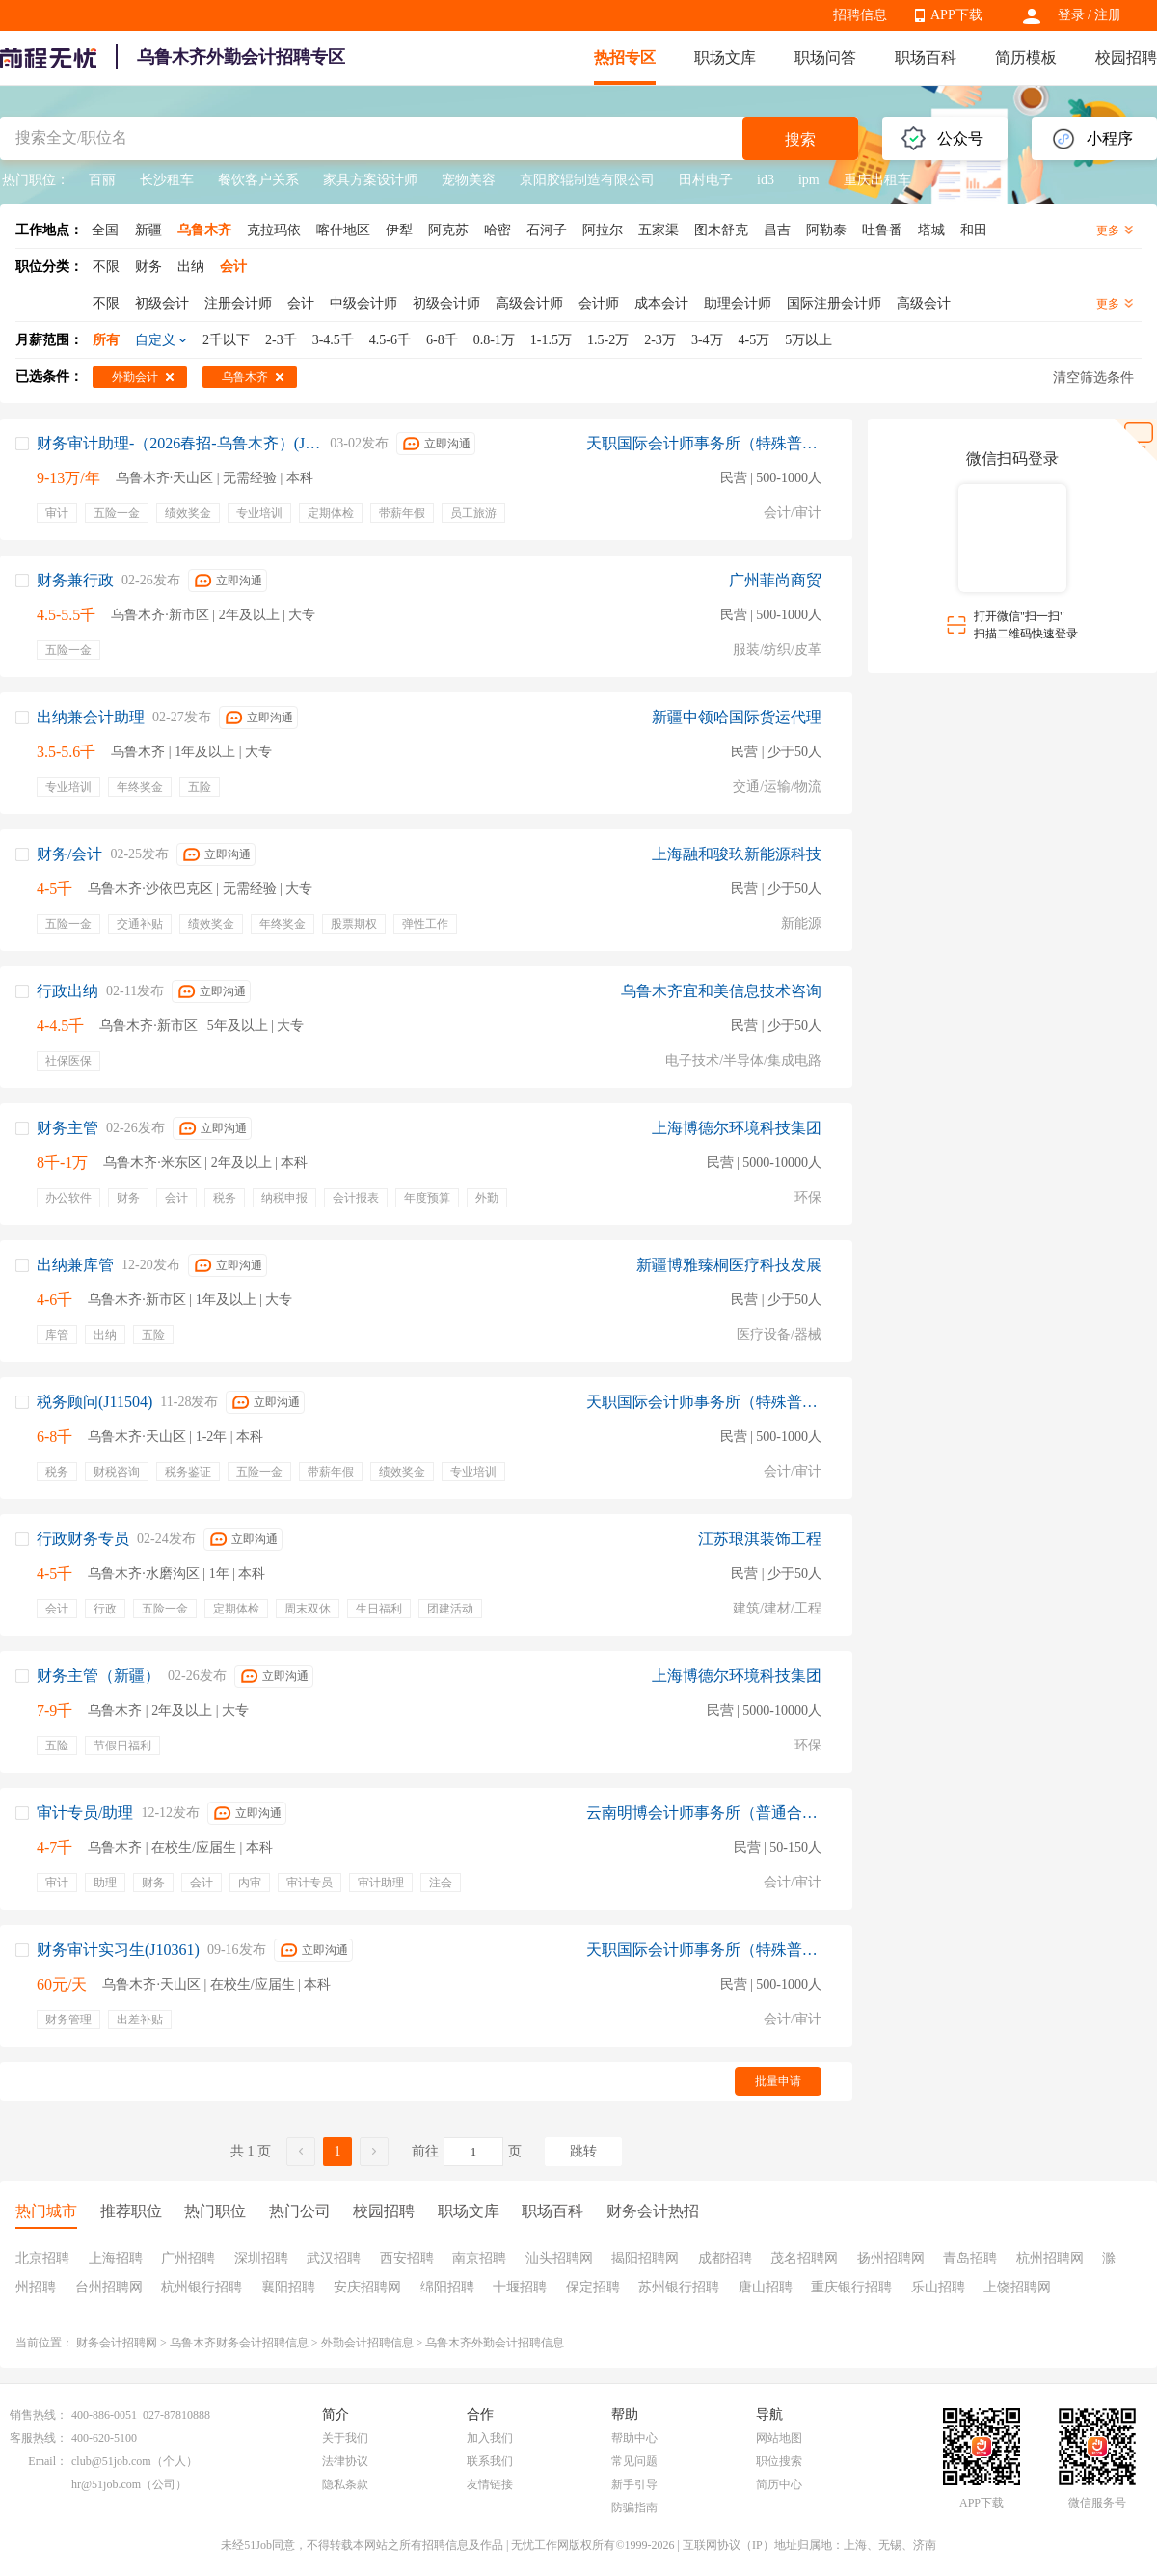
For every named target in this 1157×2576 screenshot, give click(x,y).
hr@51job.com (106, 2484)
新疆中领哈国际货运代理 (736, 717)
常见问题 (634, 2461)
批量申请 (778, 2081)
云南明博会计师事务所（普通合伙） (703, 1812)
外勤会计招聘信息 (367, 2342)
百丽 (102, 180)
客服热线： (38, 2438)
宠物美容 (469, 180)
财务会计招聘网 (116, 2342)
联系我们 (490, 2461)
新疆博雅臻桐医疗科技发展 (728, 1265)
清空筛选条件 (1093, 377)
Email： (47, 2461)
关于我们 (345, 2438)
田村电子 (706, 180)
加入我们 (490, 2438)
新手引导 (634, 2484)
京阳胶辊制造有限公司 (587, 180)
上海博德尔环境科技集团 (736, 1128)
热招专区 (625, 57)
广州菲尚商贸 (775, 580)
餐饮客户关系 (258, 180)
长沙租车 (167, 180)
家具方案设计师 (370, 180)
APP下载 (956, 15)
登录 (1071, 15)
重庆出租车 (877, 180)
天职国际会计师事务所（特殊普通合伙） (703, 443)
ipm (809, 180)
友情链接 (490, 2484)
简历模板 (1026, 57)
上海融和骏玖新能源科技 (736, 854)
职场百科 (925, 57)
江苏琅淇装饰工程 (759, 1539)
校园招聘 (1126, 57)
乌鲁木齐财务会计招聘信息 (239, 2342)
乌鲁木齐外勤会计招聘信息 (494, 2342)
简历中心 (779, 2484)
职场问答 (825, 57)
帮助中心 (634, 2438)
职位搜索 (779, 2461)
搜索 (800, 139)
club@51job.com (111, 2461)
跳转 (583, 2151)
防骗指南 (634, 2507)
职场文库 (725, 57)
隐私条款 (345, 2484)
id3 (765, 180)
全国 (105, 230)
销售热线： (38, 2415)
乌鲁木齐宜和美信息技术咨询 (721, 991)
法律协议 (345, 2461)
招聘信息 (860, 15)
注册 (1107, 15)
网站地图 (779, 2438)
